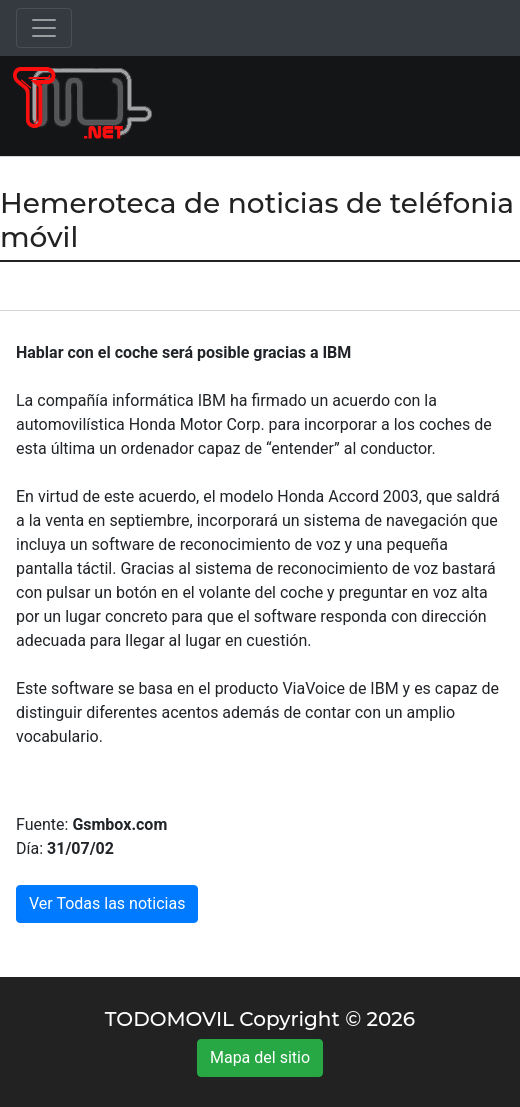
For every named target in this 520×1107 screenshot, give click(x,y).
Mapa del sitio (260, 1057)
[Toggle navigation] (44, 28)
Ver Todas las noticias (107, 903)
